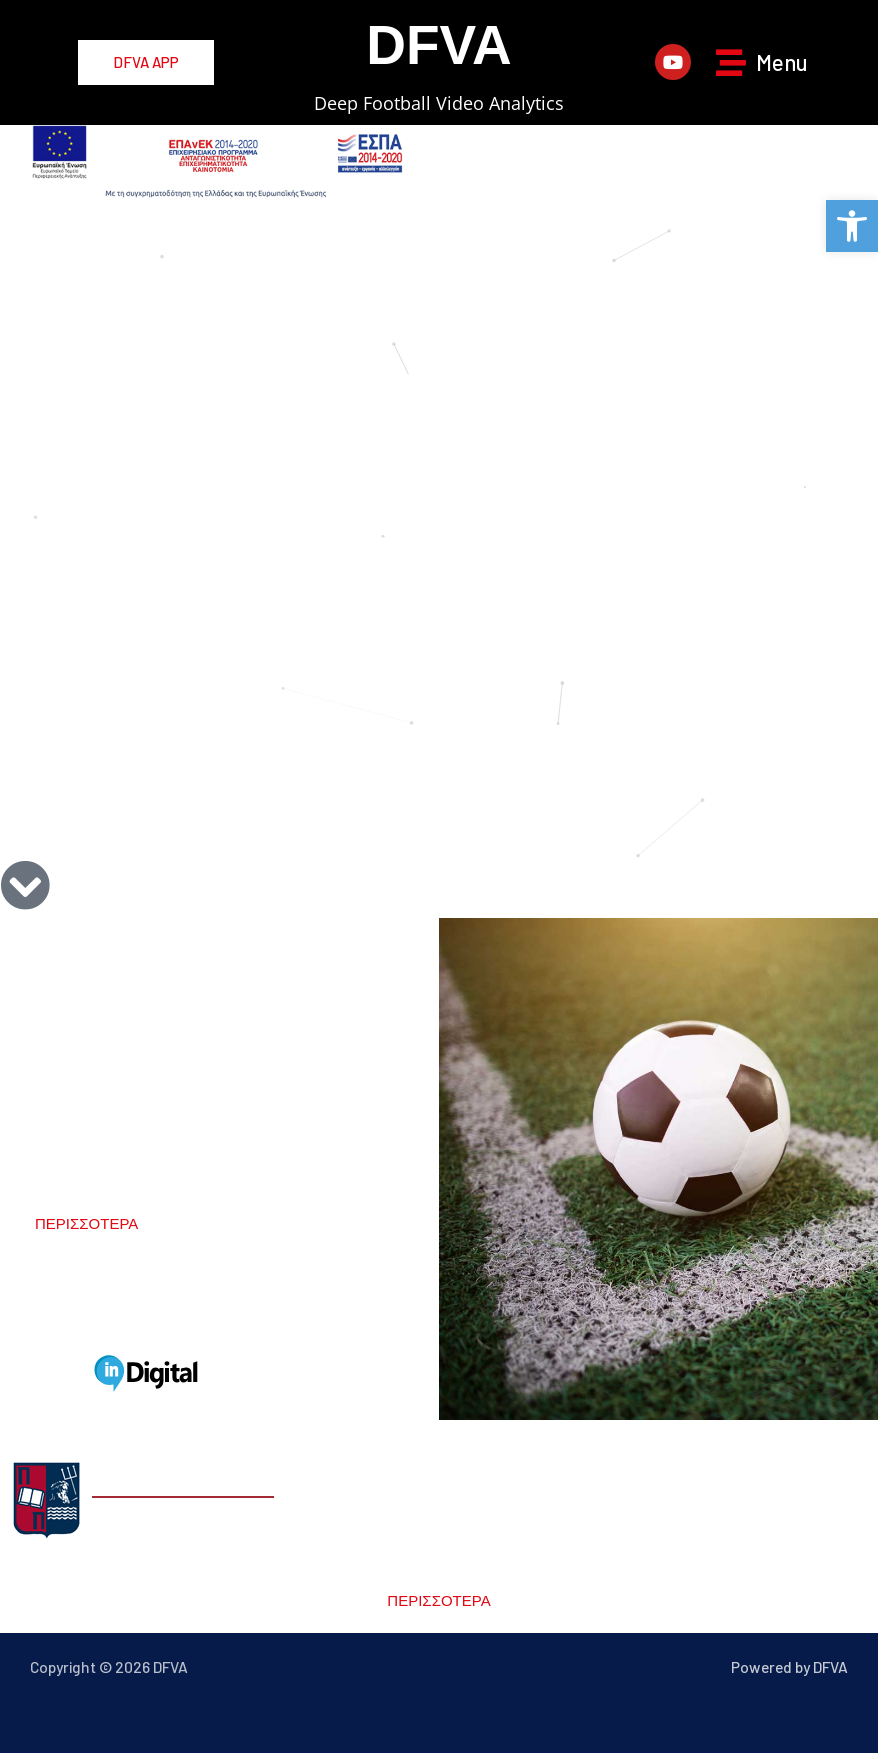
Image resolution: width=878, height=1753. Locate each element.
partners (149, 1309)
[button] (852, 226)
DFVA (439, 45)
